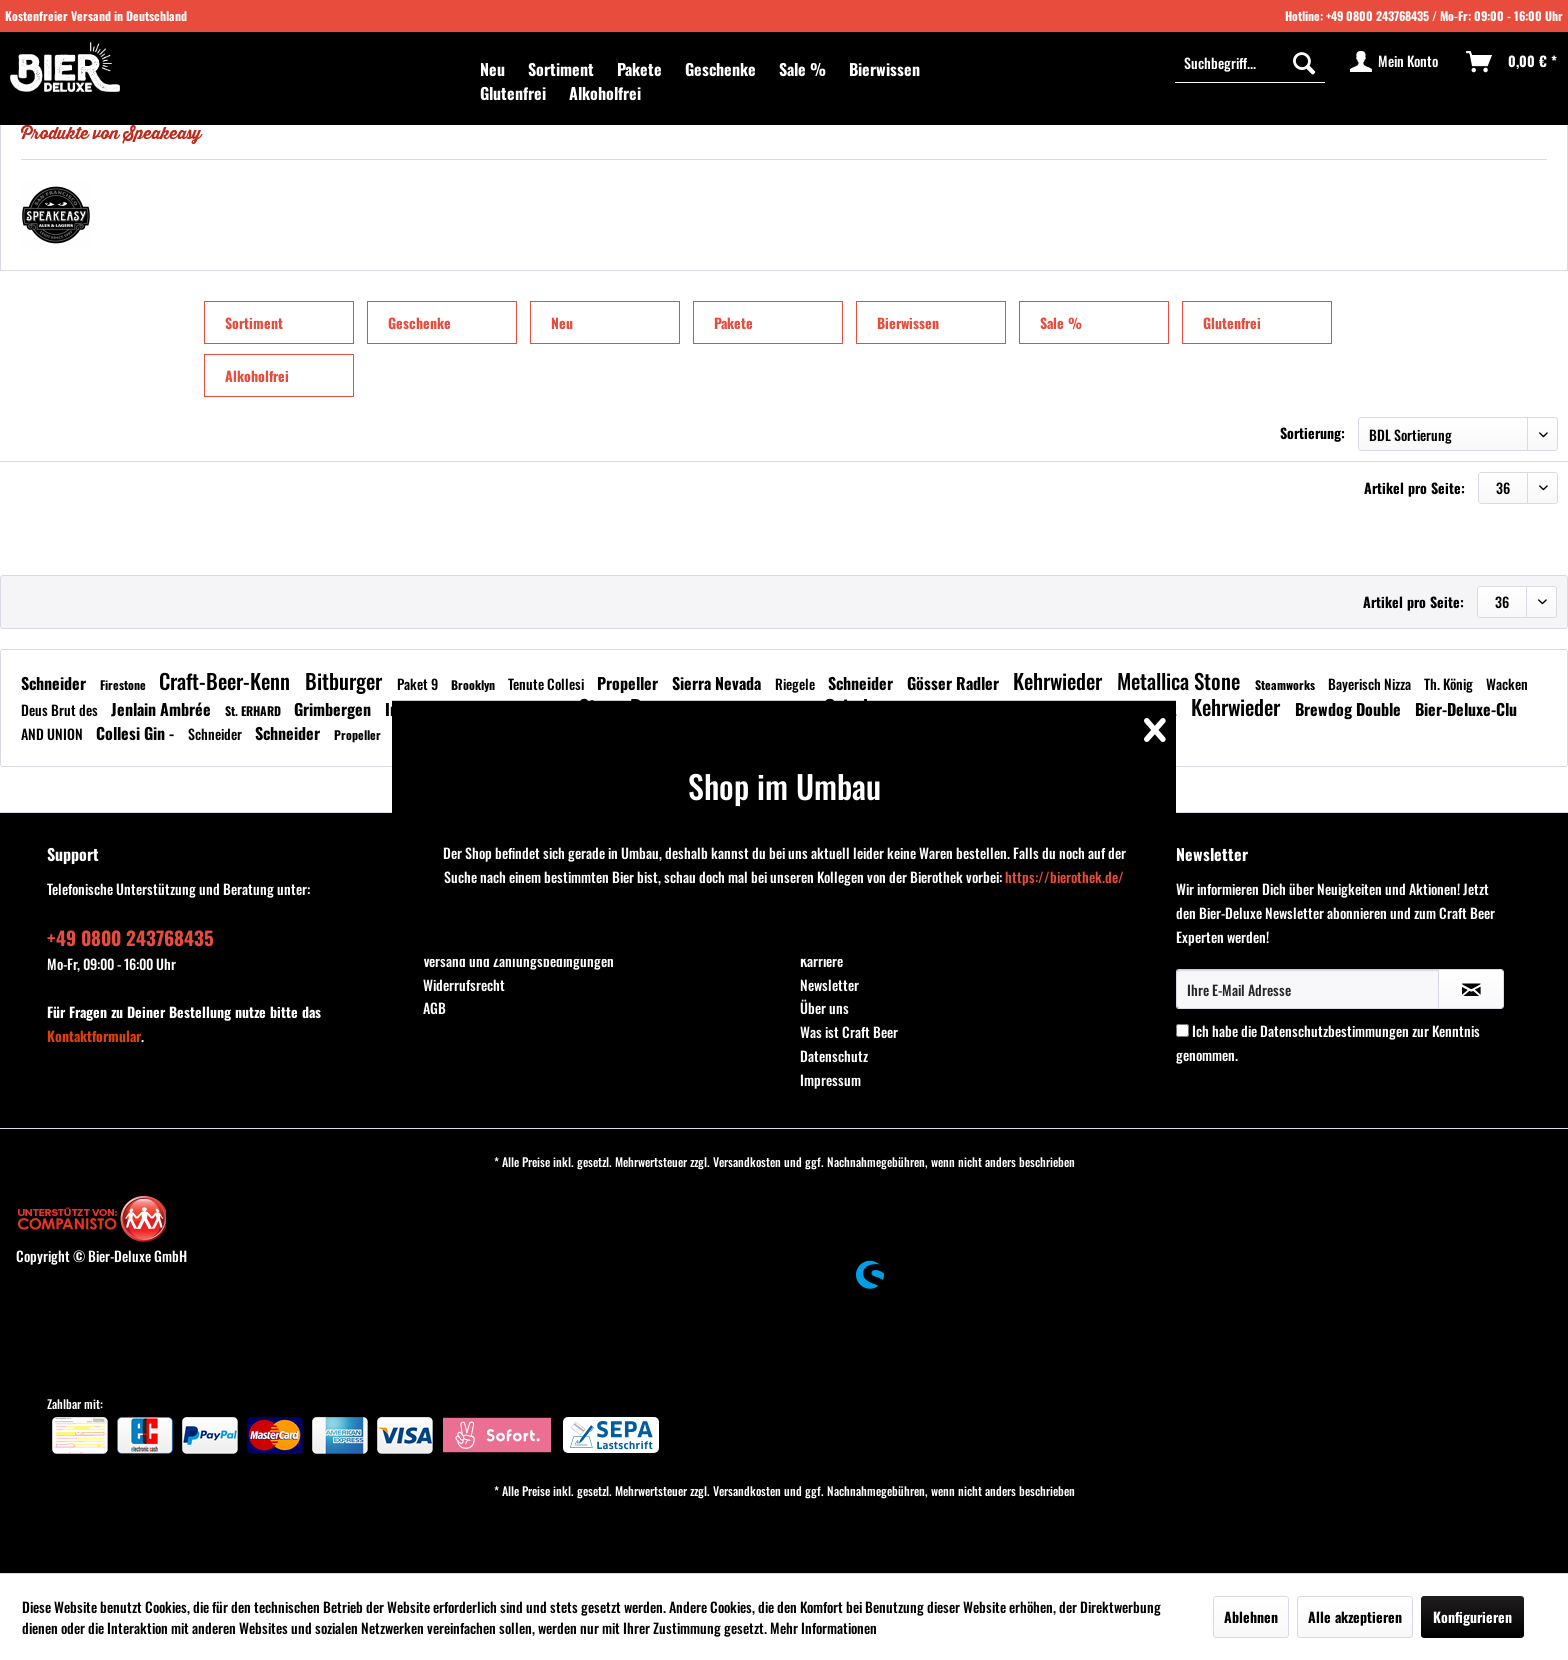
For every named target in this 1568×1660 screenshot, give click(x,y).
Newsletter (829, 984)
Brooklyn (474, 684)
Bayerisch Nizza (1371, 683)
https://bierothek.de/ (1064, 876)
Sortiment (254, 322)
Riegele (796, 683)
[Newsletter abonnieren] (1471, 989)
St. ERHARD (254, 710)
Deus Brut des (61, 709)
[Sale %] (802, 69)
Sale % (1061, 322)
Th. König (1450, 683)
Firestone (124, 684)
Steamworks (1286, 684)
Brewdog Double (1350, 709)
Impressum (830, 1079)
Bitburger (346, 680)
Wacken (1507, 683)
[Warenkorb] (1512, 62)
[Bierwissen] (884, 69)
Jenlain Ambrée (163, 709)
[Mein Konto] (1395, 62)
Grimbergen (334, 709)
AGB (434, 1007)
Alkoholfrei (257, 375)
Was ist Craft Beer (849, 1031)
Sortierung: (1312, 432)
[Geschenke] (720, 69)
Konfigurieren (1472, 1616)
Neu (562, 322)
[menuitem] (492, 69)
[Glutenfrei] (513, 93)
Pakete (733, 322)
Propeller (629, 683)
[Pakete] (639, 69)
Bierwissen (908, 322)
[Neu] (492, 69)
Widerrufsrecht (464, 984)
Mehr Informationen (823, 1627)
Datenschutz (834, 1055)
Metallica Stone (1181, 680)
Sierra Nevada (718, 683)
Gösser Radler (955, 683)
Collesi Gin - (137, 733)
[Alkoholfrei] (605, 93)
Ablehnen (1251, 1616)
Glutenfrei (1232, 322)
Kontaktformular (94, 1035)
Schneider (55, 683)
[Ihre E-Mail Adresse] (1307, 989)
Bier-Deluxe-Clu (1466, 709)
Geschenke (419, 322)
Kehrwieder (1060, 680)
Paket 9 (419, 683)
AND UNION (53, 733)
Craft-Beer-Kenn (227, 680)
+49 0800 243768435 (1377, 15)
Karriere (821, 960)
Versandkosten (747, 1161)
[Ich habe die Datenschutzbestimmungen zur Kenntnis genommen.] (1182, 1030)
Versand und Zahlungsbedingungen (518, 960)
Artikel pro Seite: (1414, 487)
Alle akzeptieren (1355, 1616)
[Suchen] (1304, 62)
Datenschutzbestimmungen (1334, 1030)
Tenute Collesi (547, 683)
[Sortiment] (561, 69)
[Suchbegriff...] (1250, 62)
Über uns (824, 1007)
